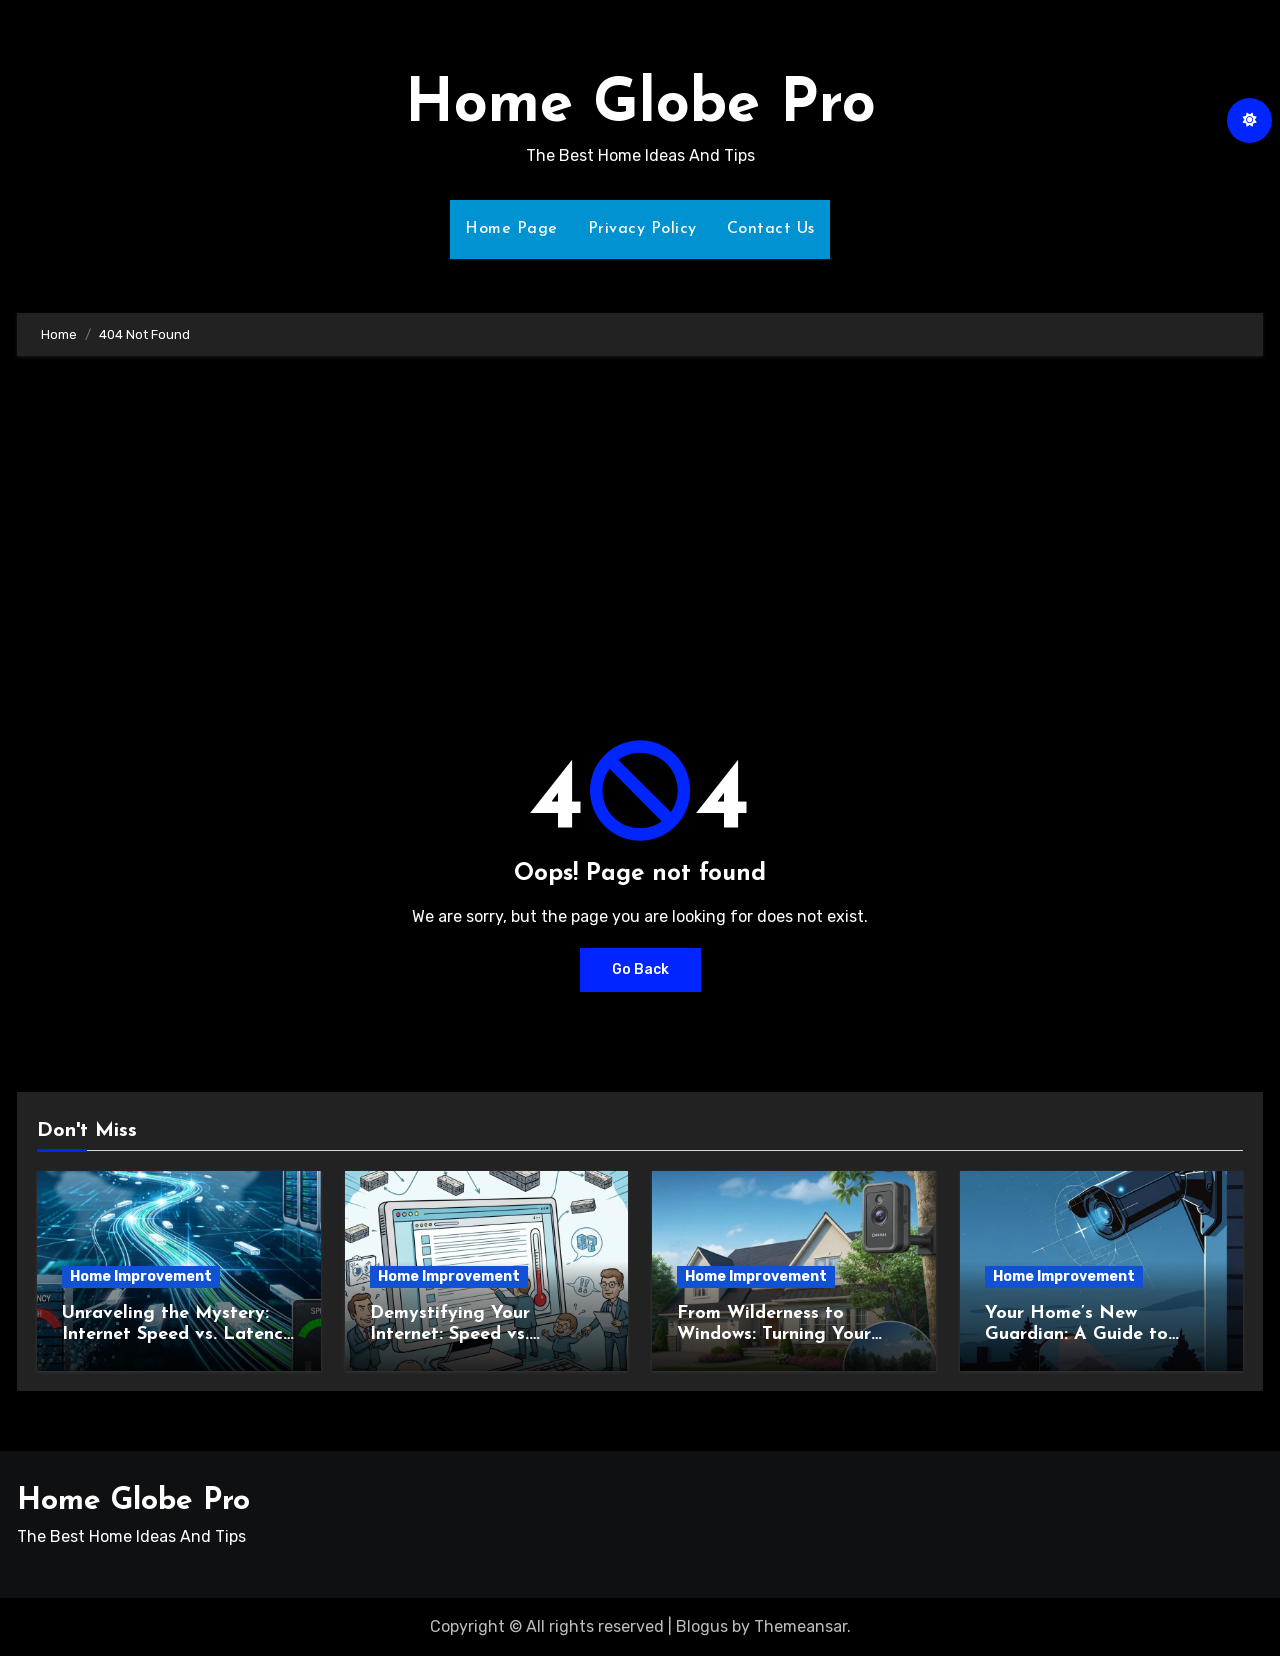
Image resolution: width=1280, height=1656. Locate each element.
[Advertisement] (640, 526)
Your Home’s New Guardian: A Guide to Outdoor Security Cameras (1099, 1335)
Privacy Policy (642, 229)
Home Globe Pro (640, 106)
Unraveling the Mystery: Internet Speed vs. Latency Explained (177, 1335)
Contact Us (771, 229)
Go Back (640, 969)
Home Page (511, 229)
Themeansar (800, 1626)
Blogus (702, 1626)
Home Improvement (141, 1276)
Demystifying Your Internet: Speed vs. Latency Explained (450, 1335)
